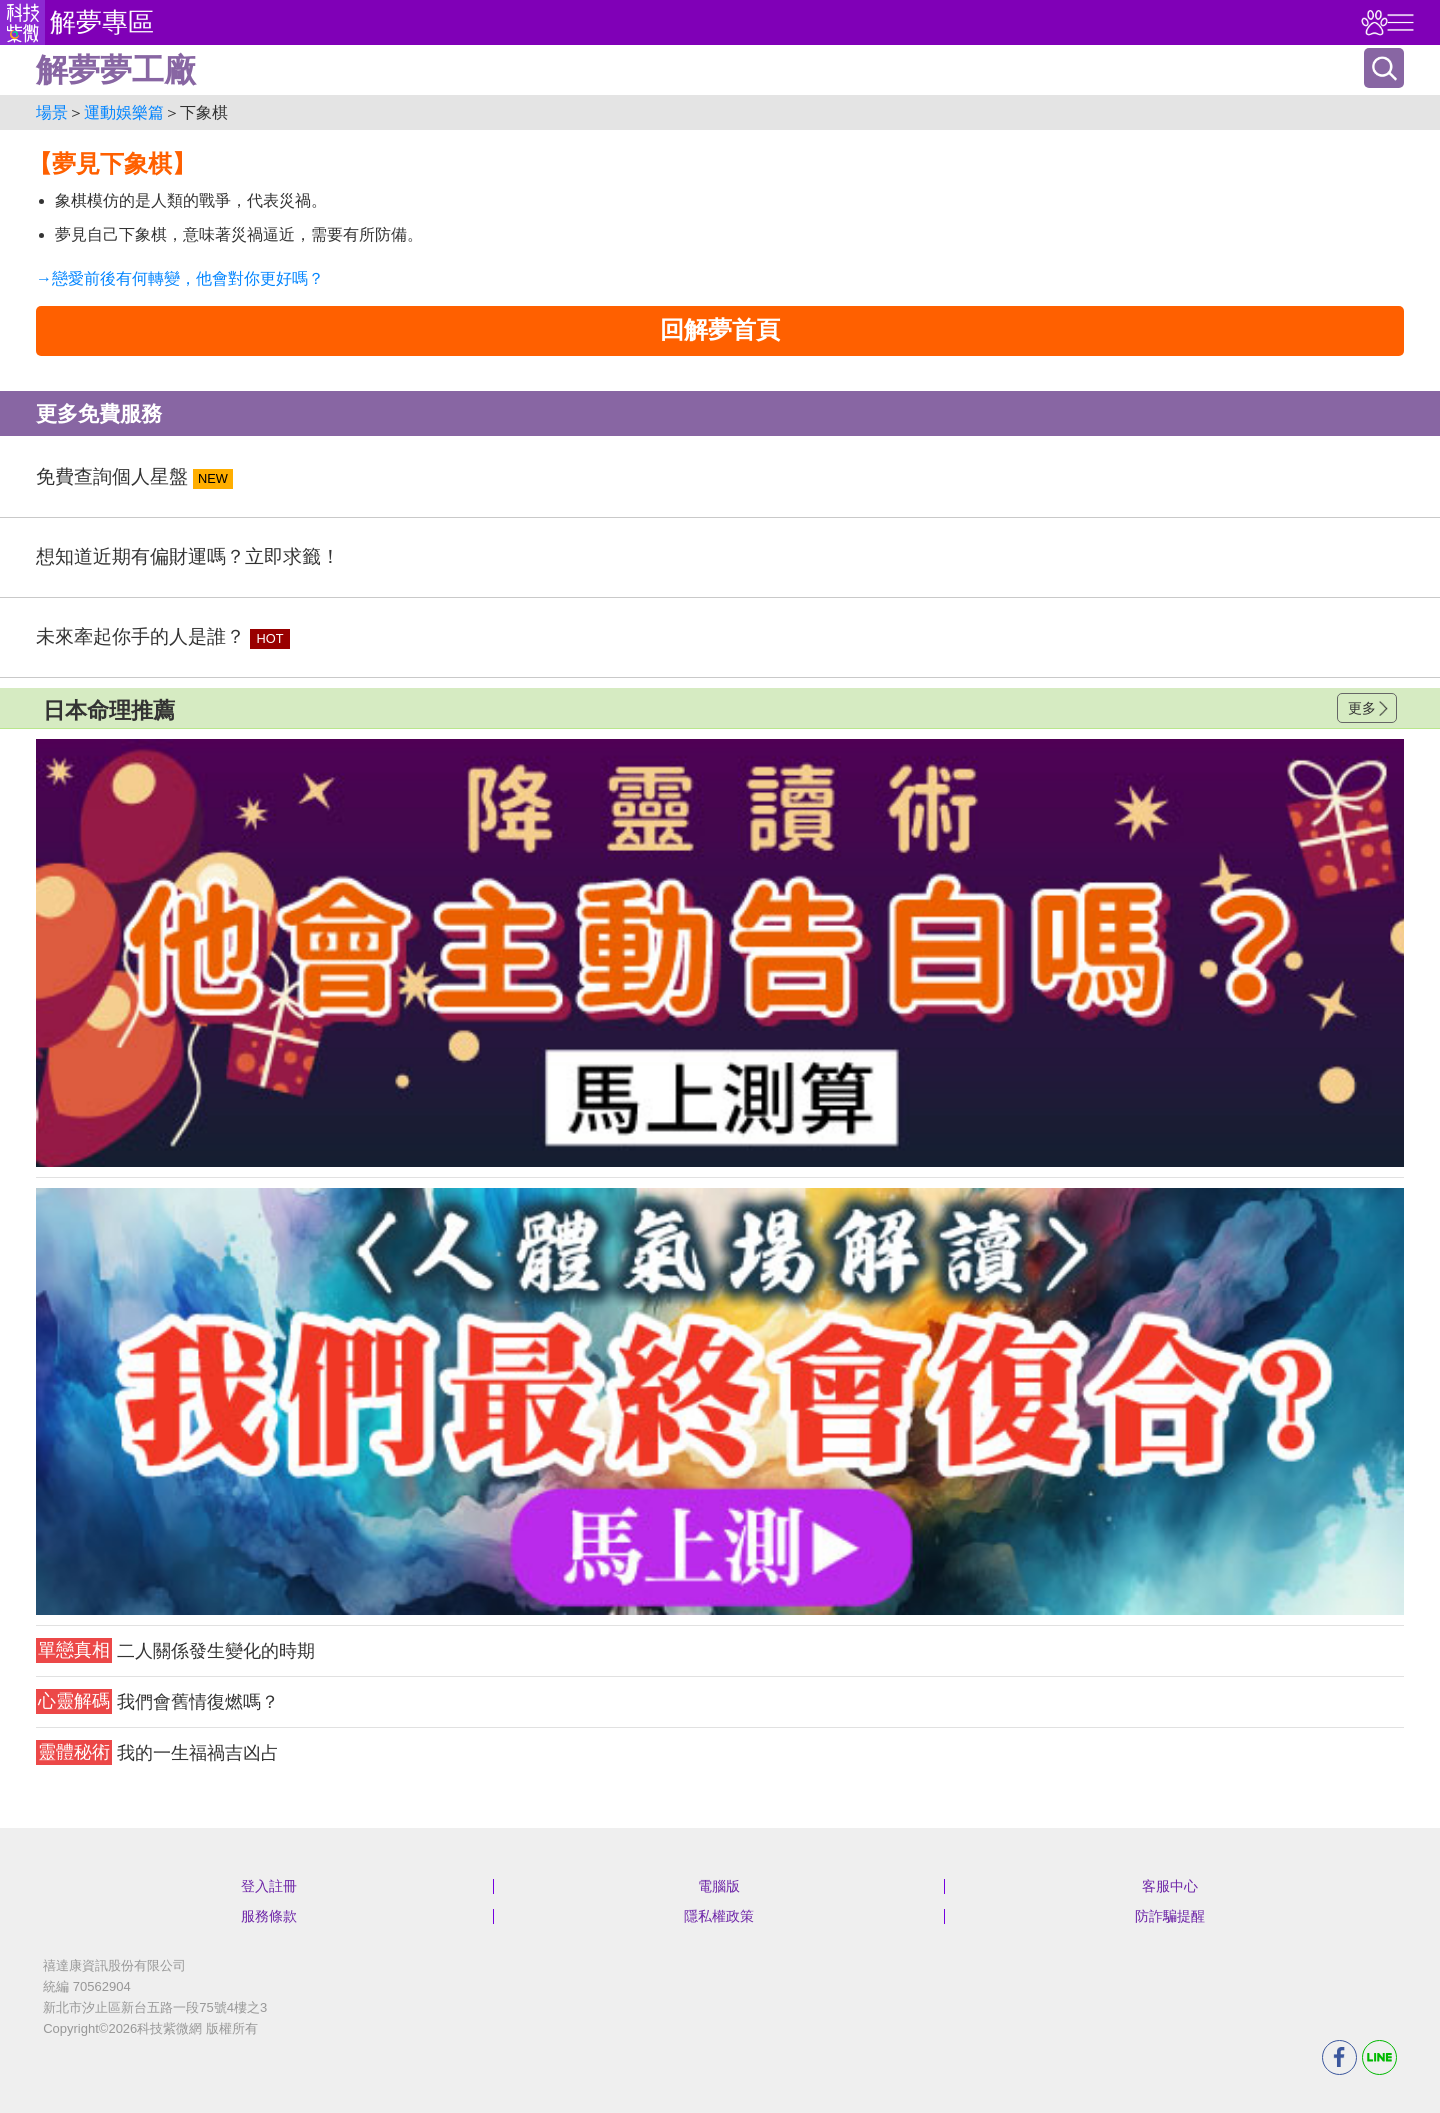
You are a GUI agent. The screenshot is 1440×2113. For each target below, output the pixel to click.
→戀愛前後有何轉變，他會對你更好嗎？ (180, 278)
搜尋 (1384, 68)
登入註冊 (269, 1886)
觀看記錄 (1372, 22)
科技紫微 (22, 22)
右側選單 (1398, 22)
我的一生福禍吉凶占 (157, 1752)
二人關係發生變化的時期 (175, 1650)
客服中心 (1170, 1886)
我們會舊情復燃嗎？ (157, 1701)
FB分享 (1339, 2057)
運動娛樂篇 (124, 112)
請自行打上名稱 (720, 953)
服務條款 (269, 1916)
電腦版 (719, 1886)
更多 (1362, 708)
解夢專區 (102, 22)
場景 (52, 112)
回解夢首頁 (720, 329)
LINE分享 (1379, 2057)
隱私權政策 (719, 1916)
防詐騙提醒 (1170, 1916)
